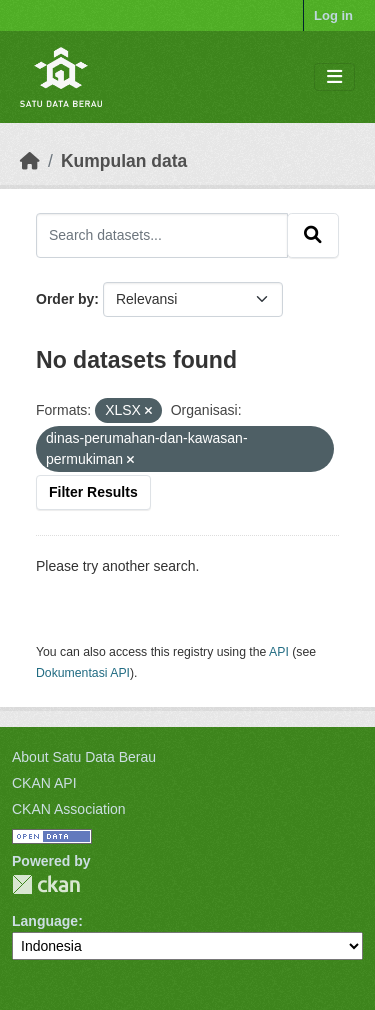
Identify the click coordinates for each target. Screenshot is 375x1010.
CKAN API (44, 783)
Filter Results (93, 492)
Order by (65, 299)
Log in (333, 15)
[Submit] (313, 235)
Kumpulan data (124, 161)
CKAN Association (69, 809)
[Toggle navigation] (334, 77)
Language (45, 921)
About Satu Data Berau (84, 757)
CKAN (46, 884)
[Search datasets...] (162, 235)
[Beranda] (30, 161)
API (279, 652)
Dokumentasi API (83, 673)
